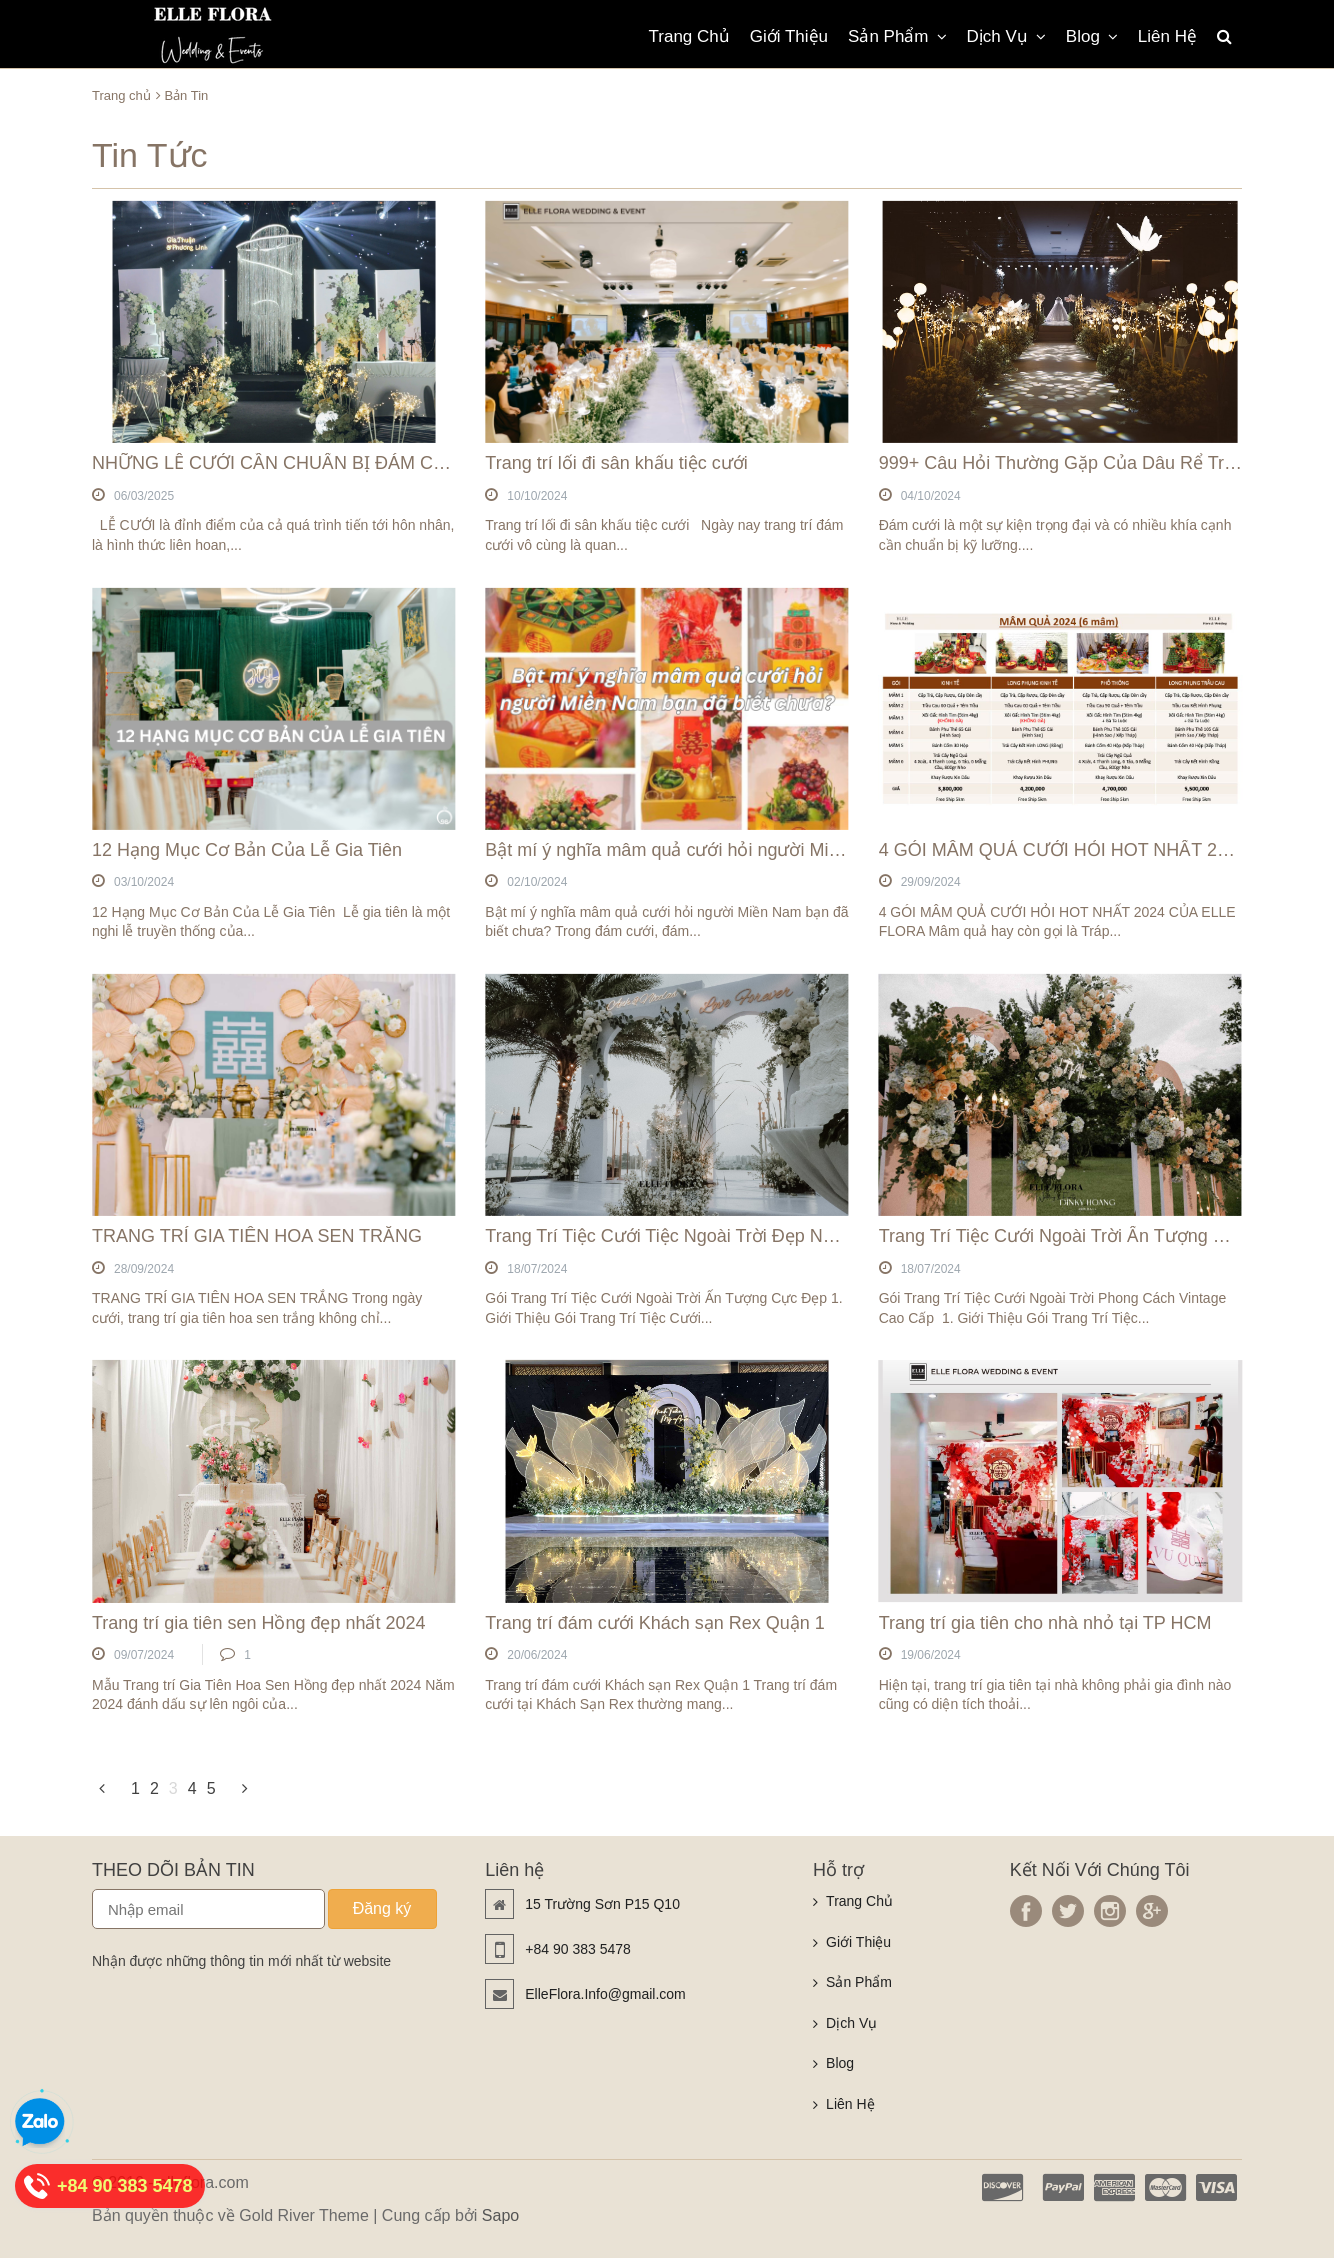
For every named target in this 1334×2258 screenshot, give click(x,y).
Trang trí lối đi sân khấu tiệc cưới (616, 463)
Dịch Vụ (1006, 36)
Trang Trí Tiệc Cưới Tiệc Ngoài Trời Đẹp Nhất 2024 (688, 1236)
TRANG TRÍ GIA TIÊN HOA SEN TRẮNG (257, 1236)
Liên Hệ (1167, 36)
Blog (1092, 36)
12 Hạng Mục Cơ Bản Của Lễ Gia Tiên (247, 850)
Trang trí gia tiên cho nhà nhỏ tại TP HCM (1045, 1623)
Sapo (500, 2215)
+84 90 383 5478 (578, 1949)
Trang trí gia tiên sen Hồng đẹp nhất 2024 (259, 1623)
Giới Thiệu (789, 36)
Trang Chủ (689, 36)
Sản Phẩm (897, 36)
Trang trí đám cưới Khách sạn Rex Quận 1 (654, 1623)
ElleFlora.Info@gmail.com (605, 1994)
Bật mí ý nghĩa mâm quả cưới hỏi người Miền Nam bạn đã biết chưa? (763, 850)
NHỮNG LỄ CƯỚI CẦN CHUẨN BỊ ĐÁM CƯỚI (279, 463)
